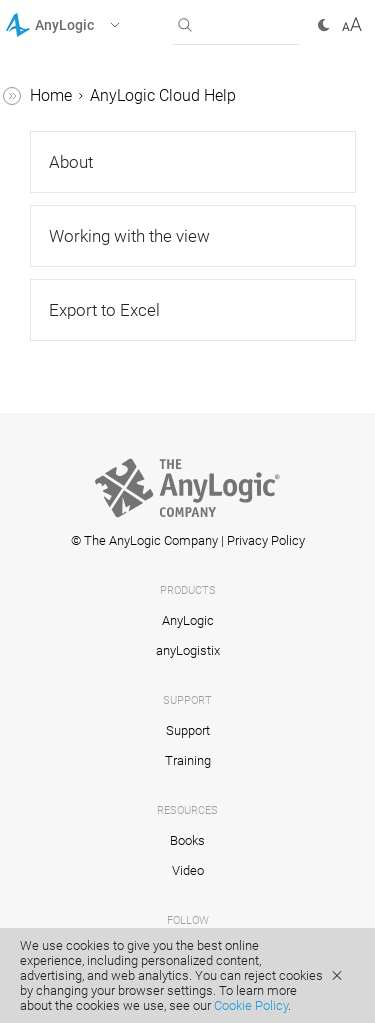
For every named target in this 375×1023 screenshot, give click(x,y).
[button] (88, 25)
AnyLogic (188, 620)
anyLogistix (188, 650)
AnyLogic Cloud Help (163, 95)
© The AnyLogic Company (144, 540)
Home (51, 95)
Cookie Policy (251, 1005)
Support (188, 730)
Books (187, 840)
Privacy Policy (266, 540)
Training (188, 760)
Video (188, 870)
